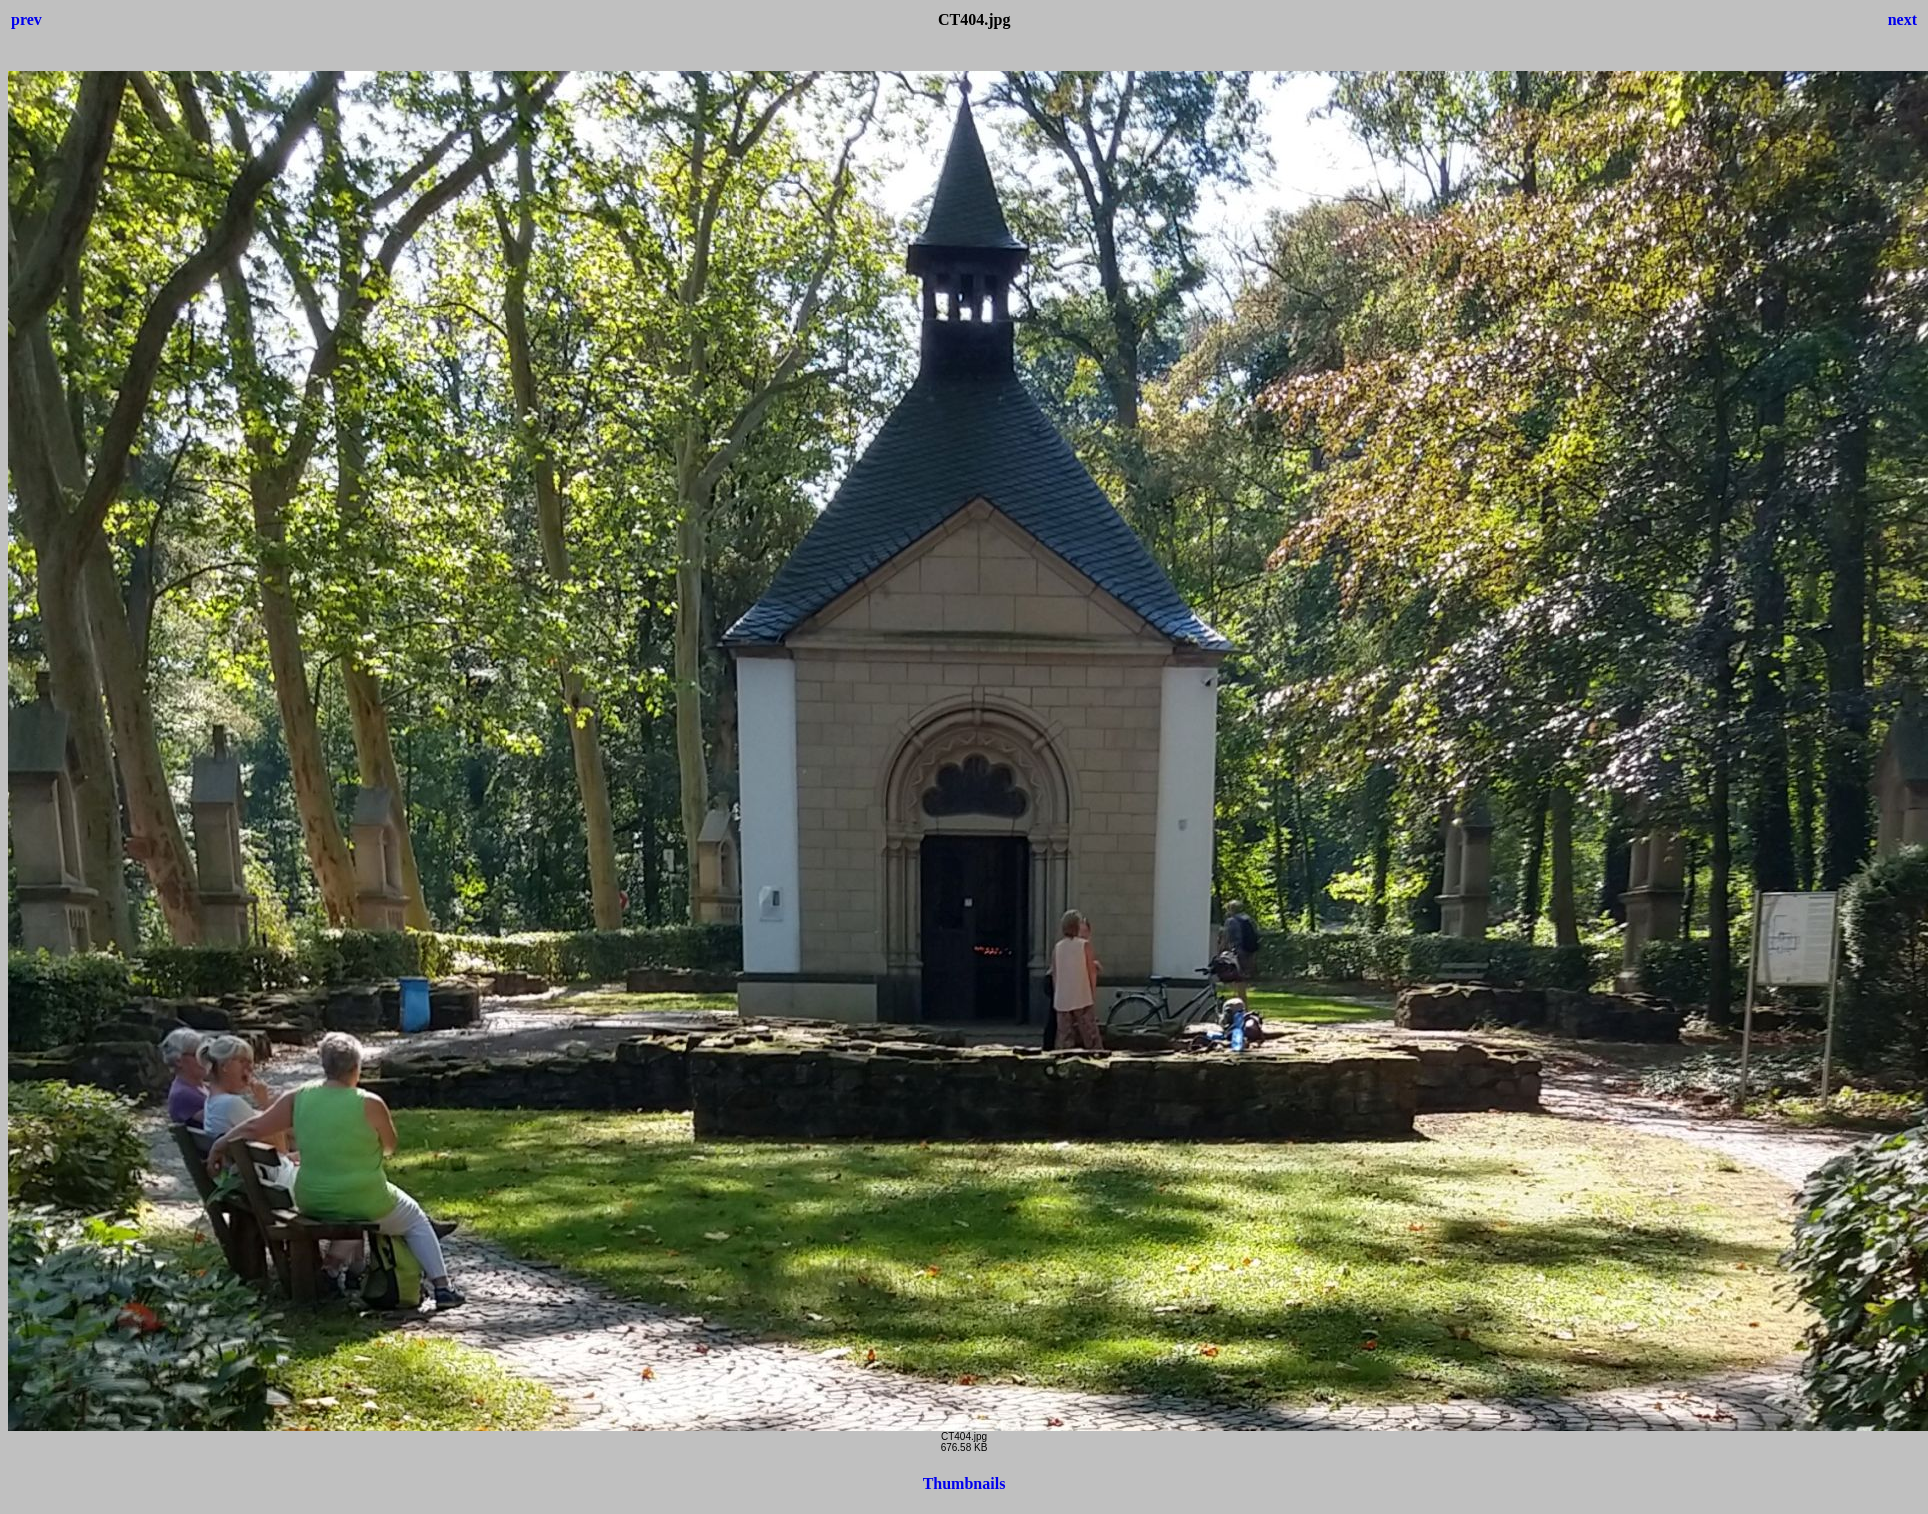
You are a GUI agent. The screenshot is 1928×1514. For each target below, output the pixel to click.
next (1902, 19)
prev (26, 19)
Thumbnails (964, 1483)
